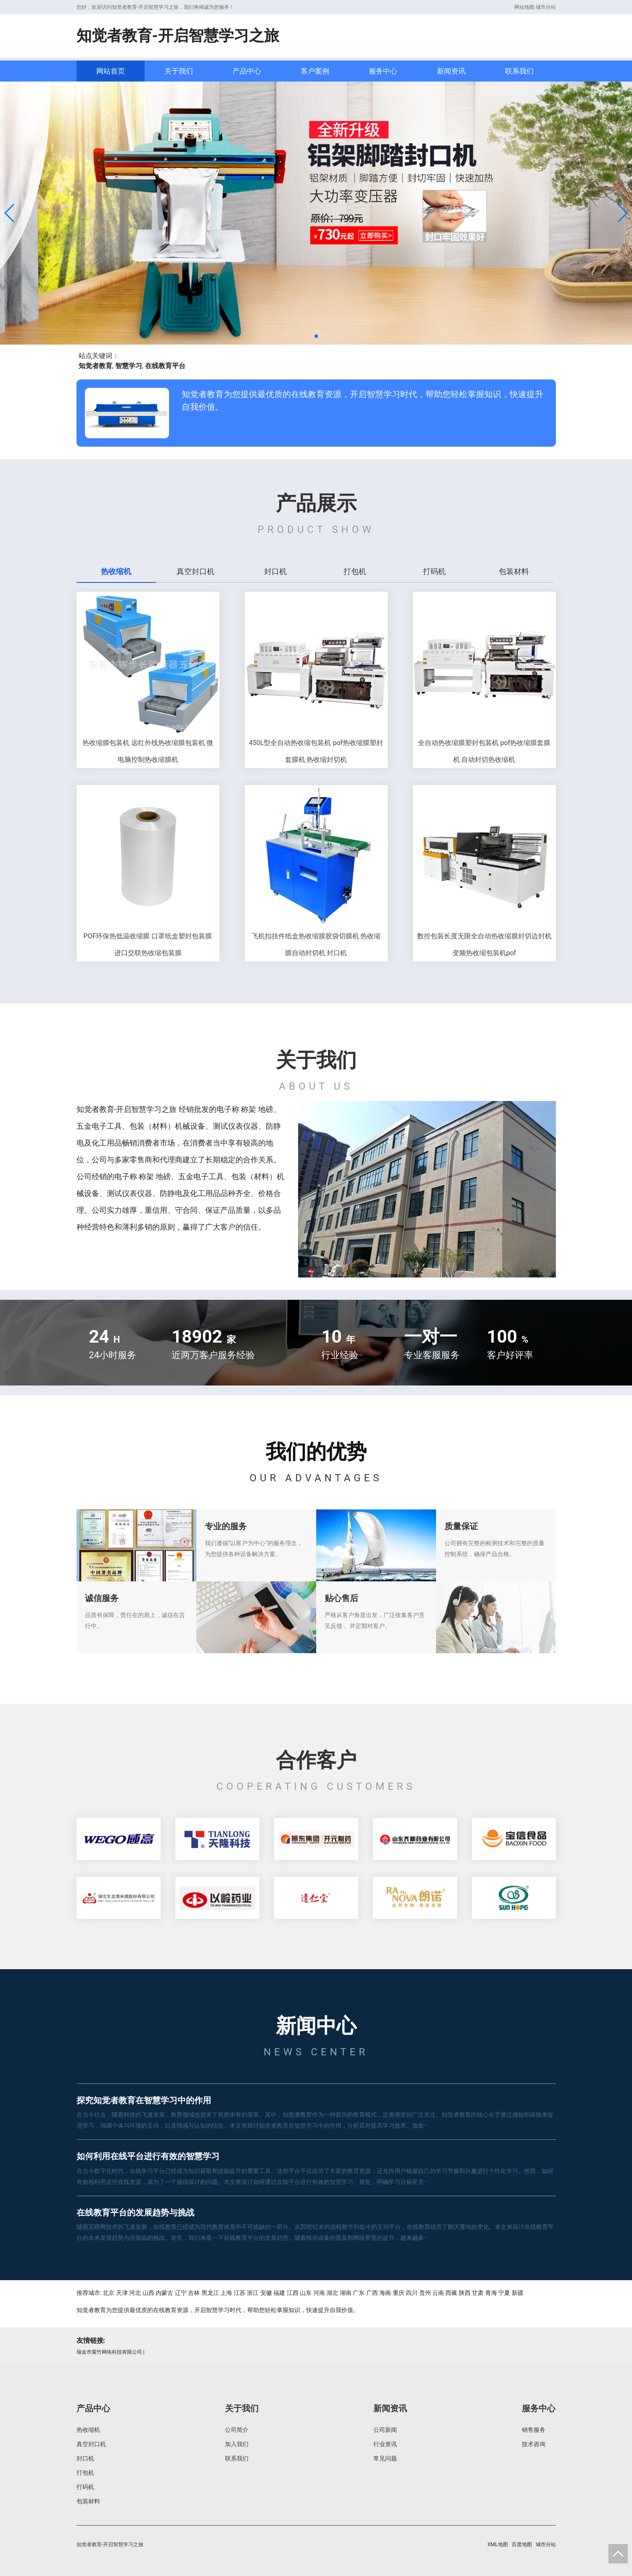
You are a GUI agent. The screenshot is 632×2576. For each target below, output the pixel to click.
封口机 (85, 2458)
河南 (319, 2292)
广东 (359, 2292)
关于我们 (178, 71)
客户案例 (315, 71)
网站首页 (110, 71)
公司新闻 (385, 2429)
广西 (372, 2292)
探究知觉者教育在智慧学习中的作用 (144, 2100)
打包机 (85, 2472)
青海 (491, 2292)
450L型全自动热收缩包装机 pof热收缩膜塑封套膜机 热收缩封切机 (316, 751)
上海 (226, 2292)
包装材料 (88, 2501)
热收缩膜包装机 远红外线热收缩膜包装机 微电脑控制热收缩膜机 (148, 751)
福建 (279, 2292)
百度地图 (522, 2544)
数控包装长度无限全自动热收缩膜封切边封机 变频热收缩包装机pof (484, 944)
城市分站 (546, 7)
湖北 (332, 2292)
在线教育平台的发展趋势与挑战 (135, 2212)
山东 (306, 2292)
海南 (385, 2292)
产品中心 (247, 71)
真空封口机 (91, 2444)
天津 (122, 2292)
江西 (293, 2292)
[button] (10, 213)
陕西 (465, 2292)
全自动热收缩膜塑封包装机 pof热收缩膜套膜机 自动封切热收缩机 (484, 751)
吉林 (194, 2292)
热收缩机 (88, 2429)
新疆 (518, 2292)
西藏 (451, 2292)
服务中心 (383, 71)
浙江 (253, 2292)
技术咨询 (533, 2444)
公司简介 (237, 2429)
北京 (108, 2292)
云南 (438, 2292)
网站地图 (524, 7)
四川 (412, 2292)
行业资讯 (385, 2444)
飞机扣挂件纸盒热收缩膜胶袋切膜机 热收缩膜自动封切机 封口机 (316, 944)
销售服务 (533, 2429)
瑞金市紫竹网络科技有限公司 (109, 2352)
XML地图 (497, 2544)
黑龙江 (210, 2292)
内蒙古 (164, 2292)
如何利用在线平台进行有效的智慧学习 (148, 2156)
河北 (135, 2292)
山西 (148, 2292)
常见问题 (385, 2458)
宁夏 (504, 2292)
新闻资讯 (451, 71)
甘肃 (478, 2292)
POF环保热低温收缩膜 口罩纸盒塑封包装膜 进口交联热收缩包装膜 (148, 944)
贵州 (425, 2292)
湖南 (346, 2292)
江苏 (240, 2292)
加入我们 (237, 2444)
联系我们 (519, 71)
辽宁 (181, 2292)
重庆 (399, 2292)
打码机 (85, 2487)
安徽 (266, 2292)
